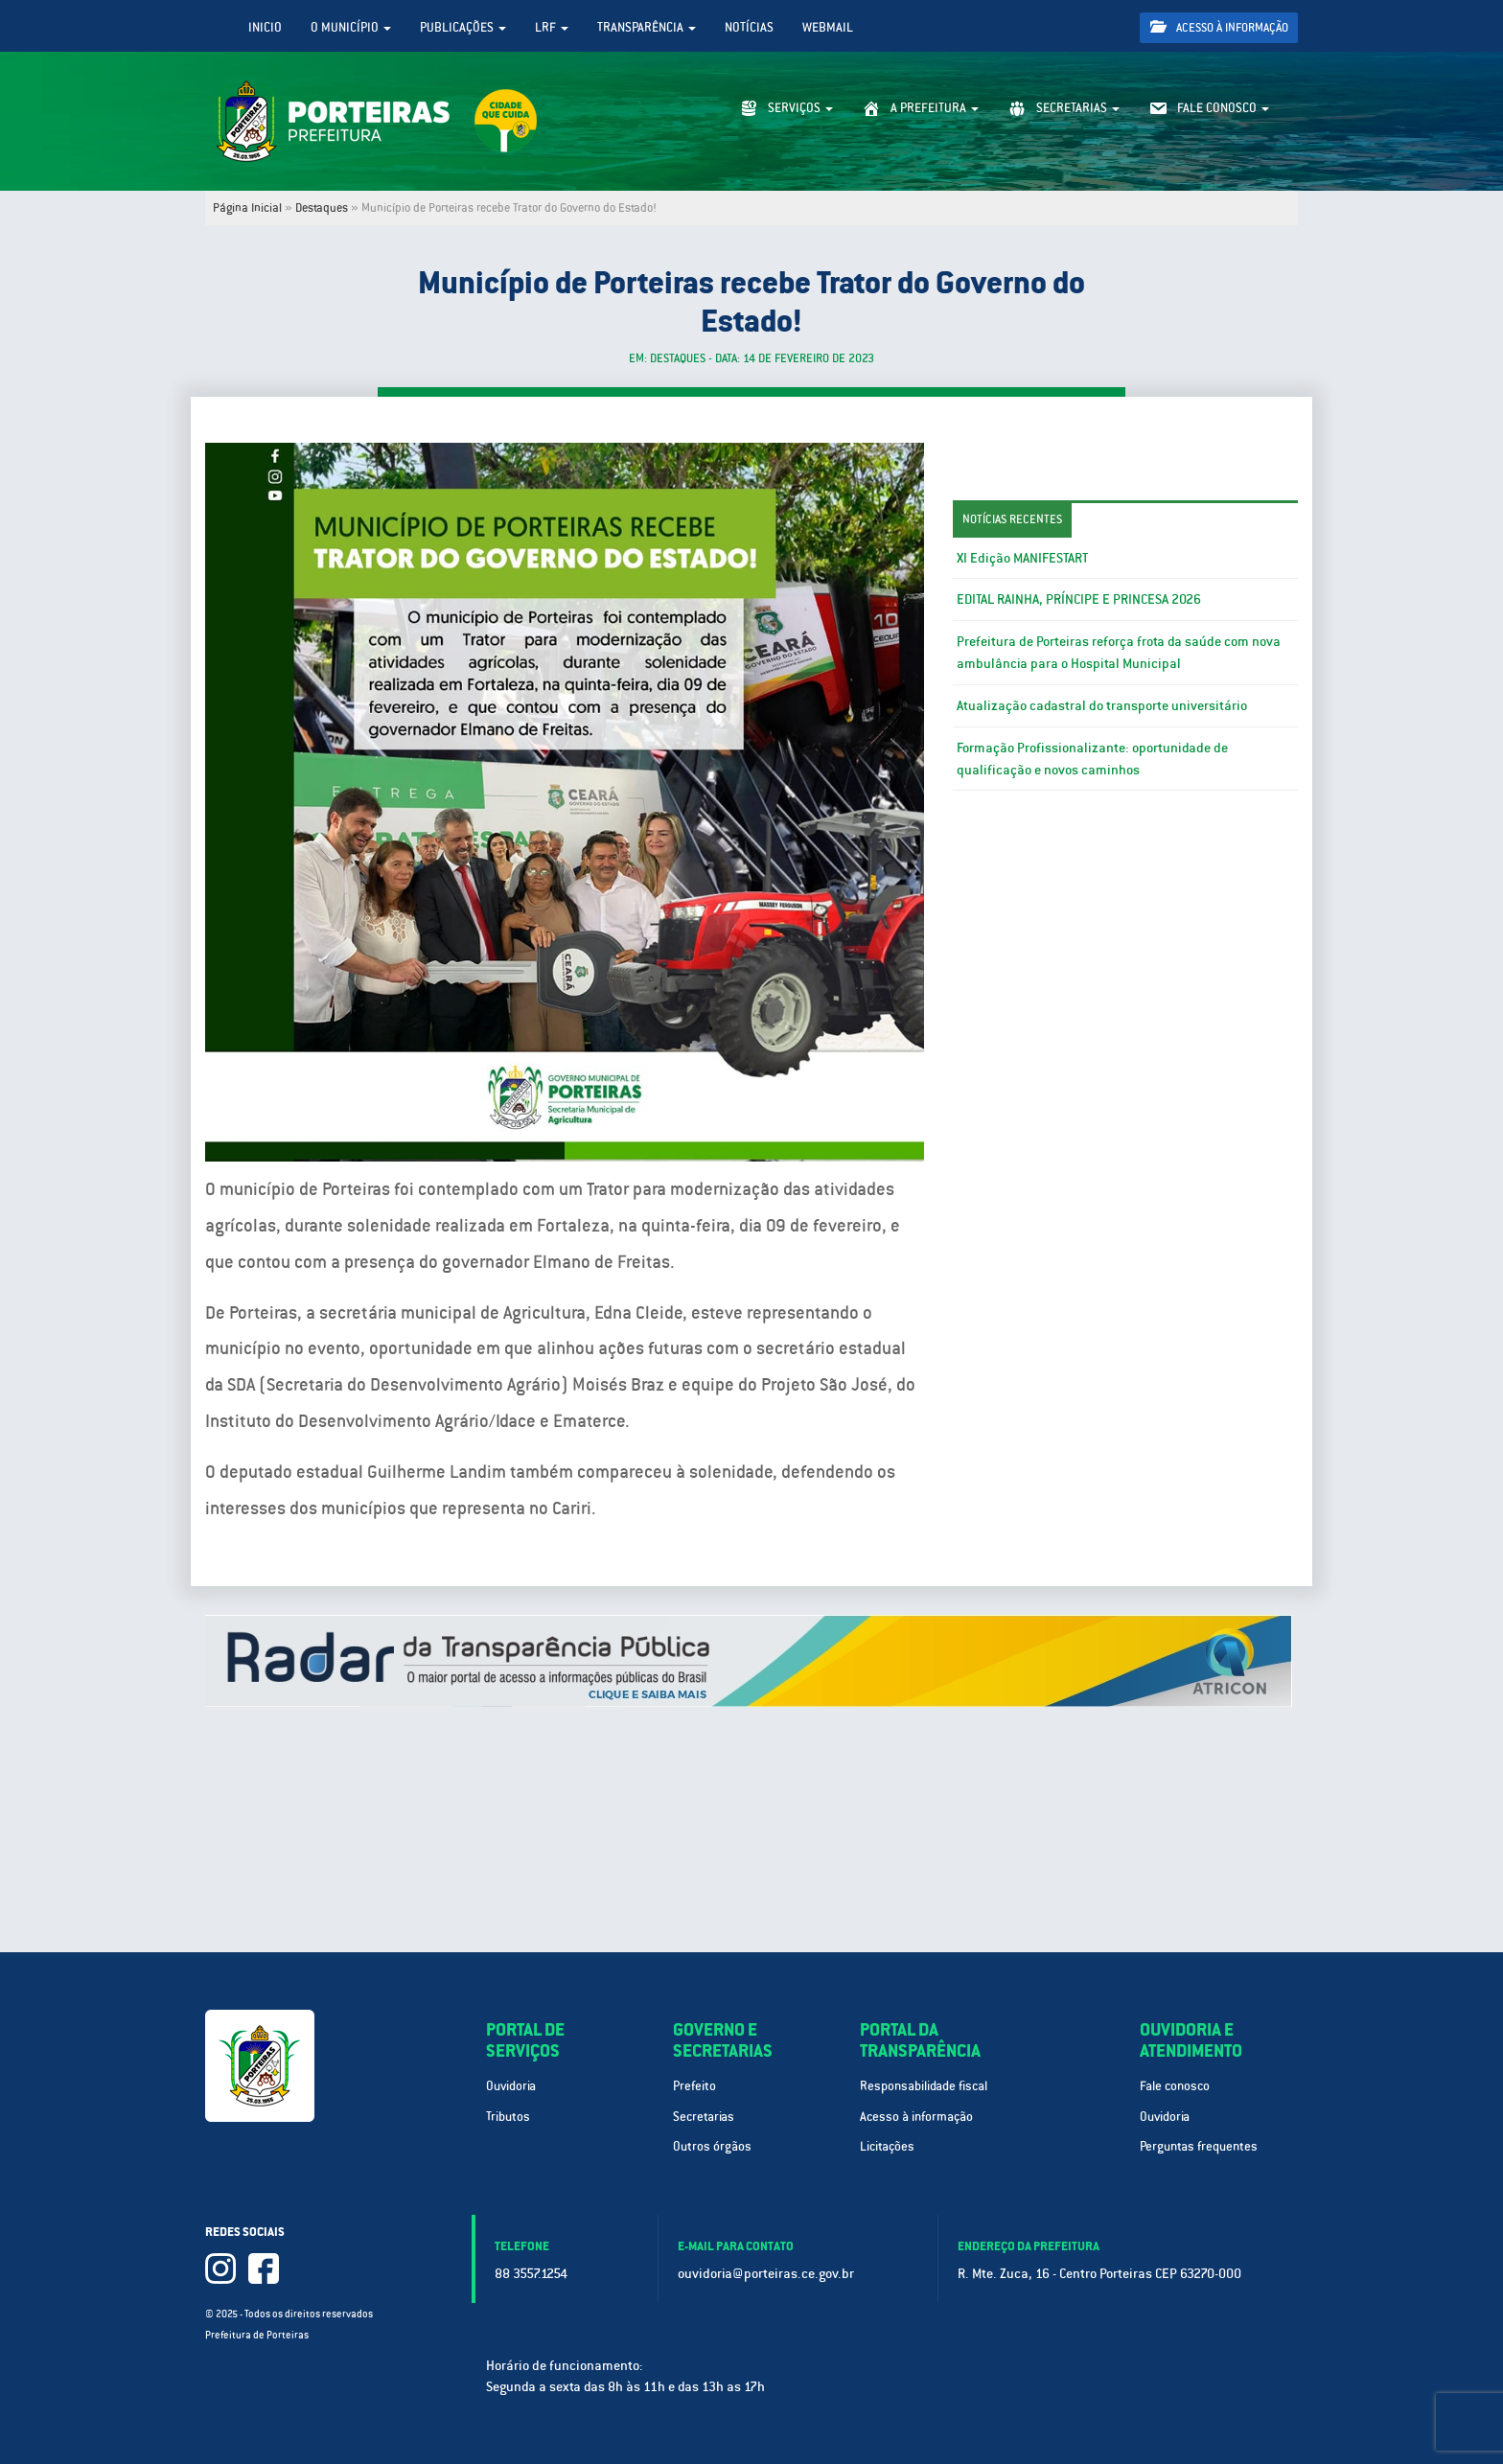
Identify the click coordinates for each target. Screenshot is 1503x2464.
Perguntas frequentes (1199, 2146)
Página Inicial (247, 208)
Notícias (749, 27)
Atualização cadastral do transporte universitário (1102, 705)
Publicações (463, 27)
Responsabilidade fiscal (923, 2086)
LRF (551, 27)
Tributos (508, 2116)
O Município (351, 27)
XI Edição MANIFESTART (1022, 557)
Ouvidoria (511, 2086)
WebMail (827, 27)
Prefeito (694, 2086)
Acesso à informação (1219, 27)
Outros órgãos (712, 2146)
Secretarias (703, 2116)
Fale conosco (1175, 2086)
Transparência (646, 27)
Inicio (265, 27)
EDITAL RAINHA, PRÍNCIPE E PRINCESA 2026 (1079, 599)
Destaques (321, 208)
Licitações (887, 2146)
